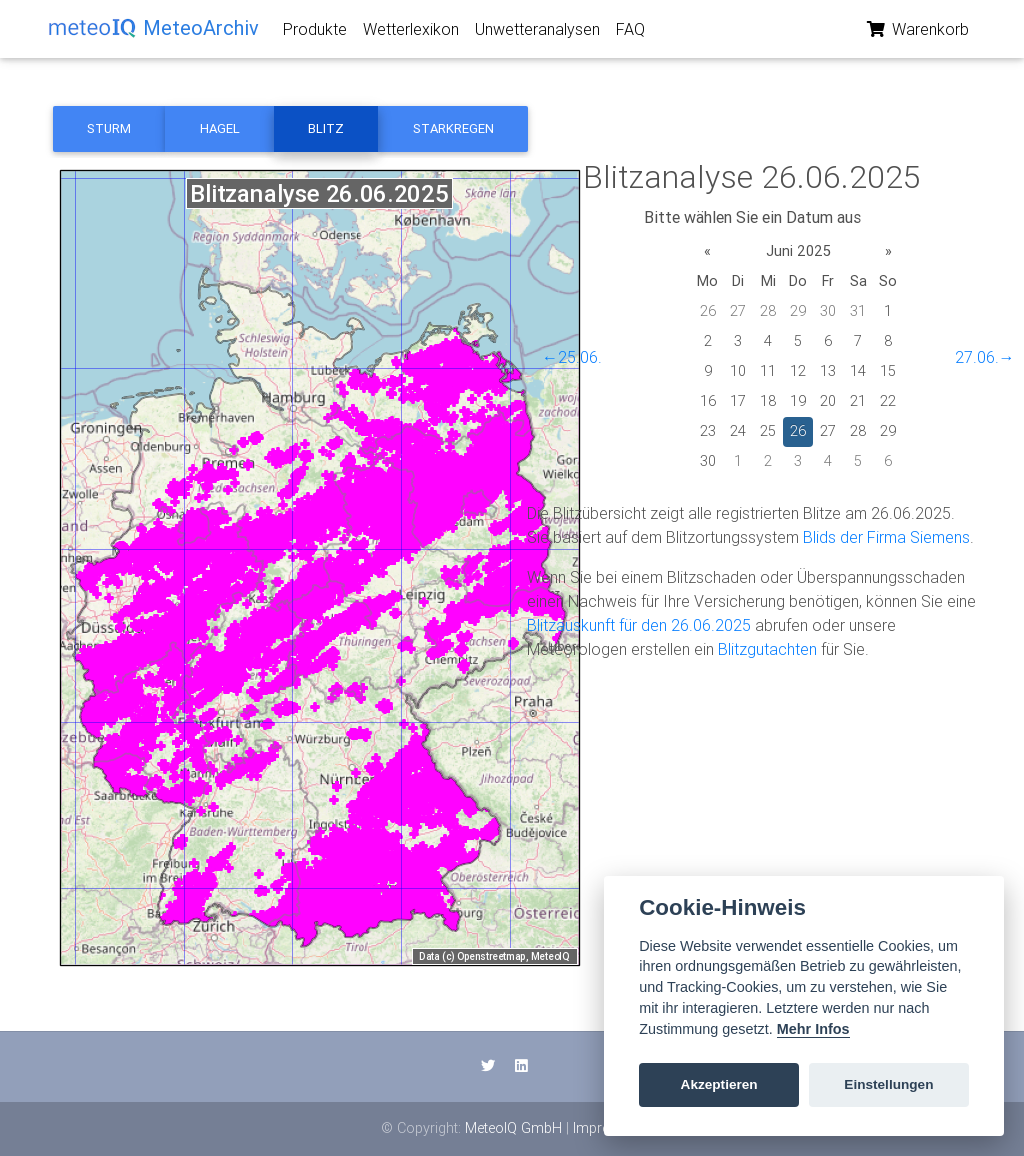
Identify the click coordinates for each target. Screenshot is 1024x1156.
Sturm (109, 128)
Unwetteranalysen (537, 33)
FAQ (630, 33)
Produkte (315, 33)
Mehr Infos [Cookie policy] (813, 1029)
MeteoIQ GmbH (513, 1128)
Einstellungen (888, 1084)
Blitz (326, 128)
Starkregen (453, 128)
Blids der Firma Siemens (886, 537)
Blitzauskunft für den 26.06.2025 (639, 625)
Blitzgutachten (767, 649)
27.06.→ (985, 357)
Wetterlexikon (411, 33)
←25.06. (572, 357)
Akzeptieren (719, 1084)
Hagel (220, 128)
